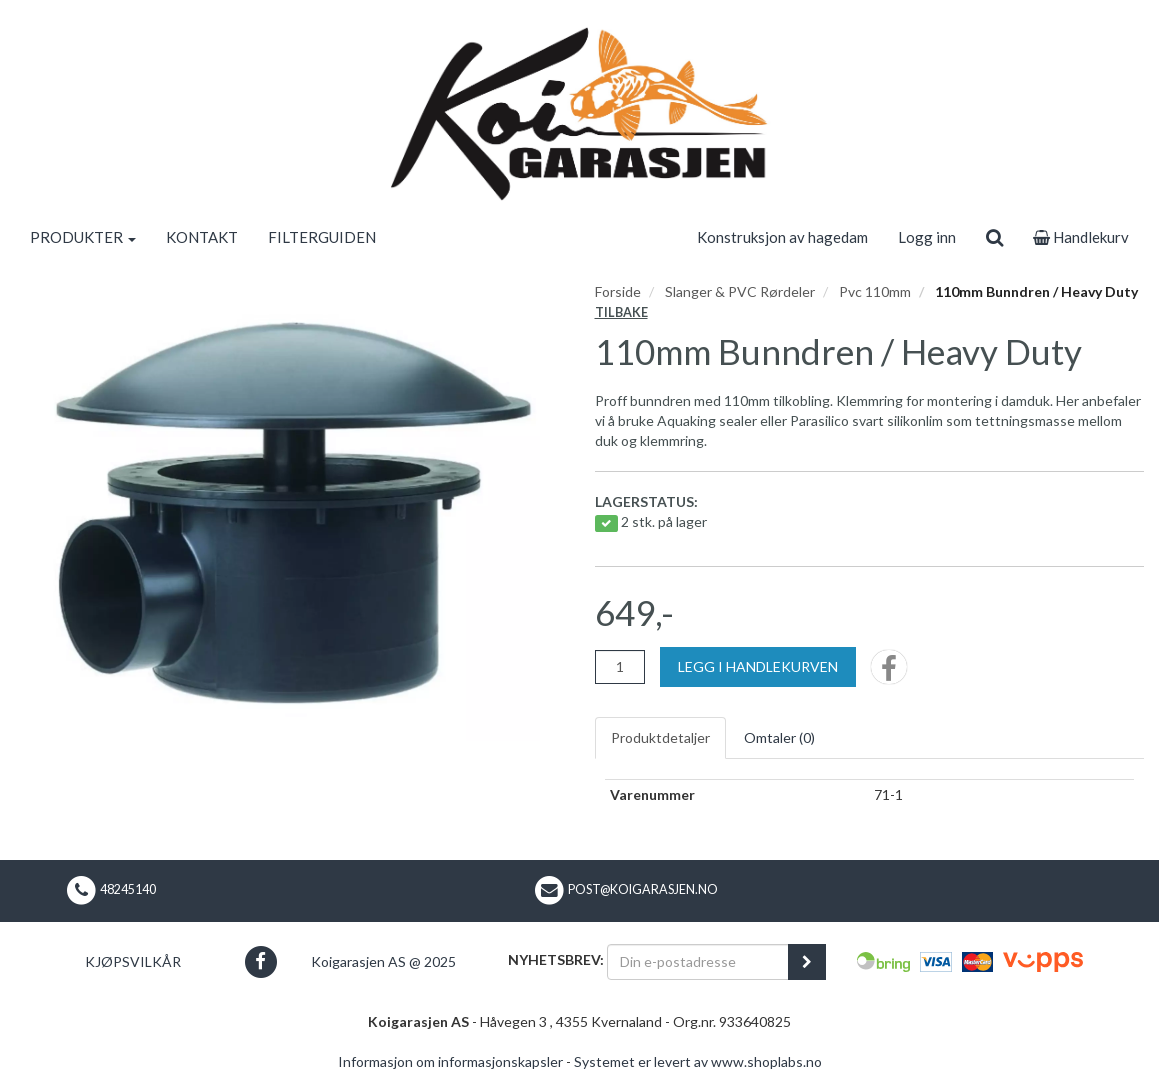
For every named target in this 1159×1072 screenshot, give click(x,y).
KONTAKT (202, 237)
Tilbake (621, 312)
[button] (260, 961)
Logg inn (927, 237)
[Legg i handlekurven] (758, 667)
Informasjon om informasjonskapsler (450, 1061)
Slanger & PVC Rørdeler (740, 291)
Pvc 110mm (875, 291)
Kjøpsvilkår (133, 961)
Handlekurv (1081, 237)
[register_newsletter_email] (807, 962)
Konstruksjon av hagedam (782, 237)
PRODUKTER (83, 237)
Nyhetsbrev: (556, 959)
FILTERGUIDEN (322, 237)
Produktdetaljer (660, 737)
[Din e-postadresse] (698, 962)
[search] (994, 237)
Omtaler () (779, 737)
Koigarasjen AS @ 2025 (383, 961)
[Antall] (620, 667)
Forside (618, 291)
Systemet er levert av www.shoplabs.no (698, 1061)
